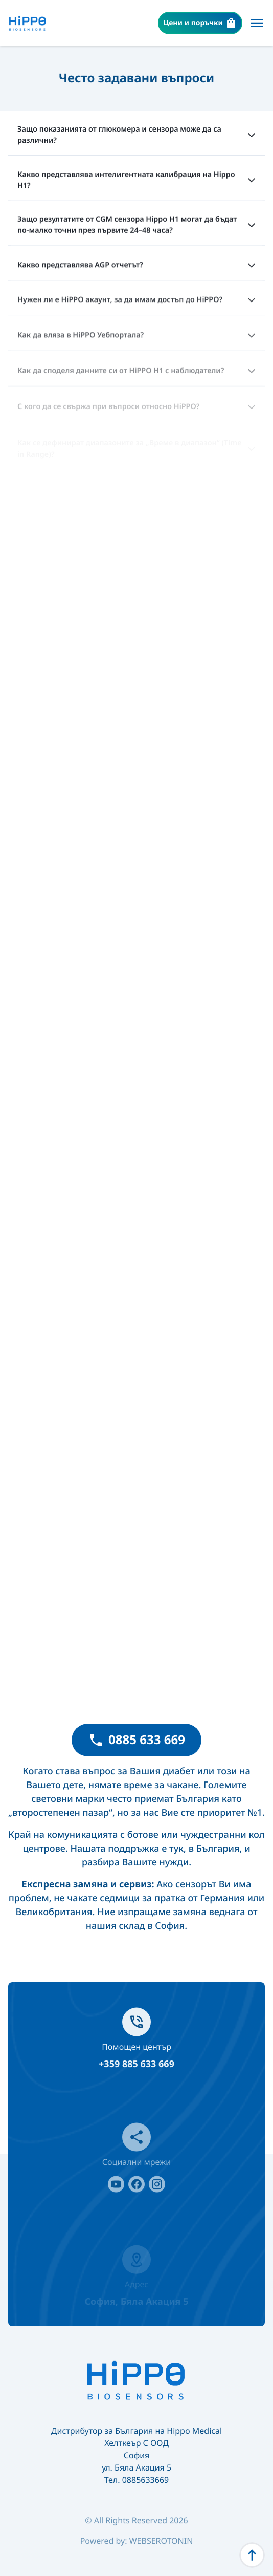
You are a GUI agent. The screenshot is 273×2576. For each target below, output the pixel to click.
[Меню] (256, 23)
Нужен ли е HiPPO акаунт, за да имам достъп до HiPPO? (136, 304)
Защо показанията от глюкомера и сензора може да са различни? (136, 134)
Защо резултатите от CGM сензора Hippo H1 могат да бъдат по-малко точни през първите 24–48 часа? (136, 227)
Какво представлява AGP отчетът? (136, 268)
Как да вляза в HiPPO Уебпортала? (136, 340)
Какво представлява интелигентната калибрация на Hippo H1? (136, 180)
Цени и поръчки (200, 23)
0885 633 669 (136, 1739)
